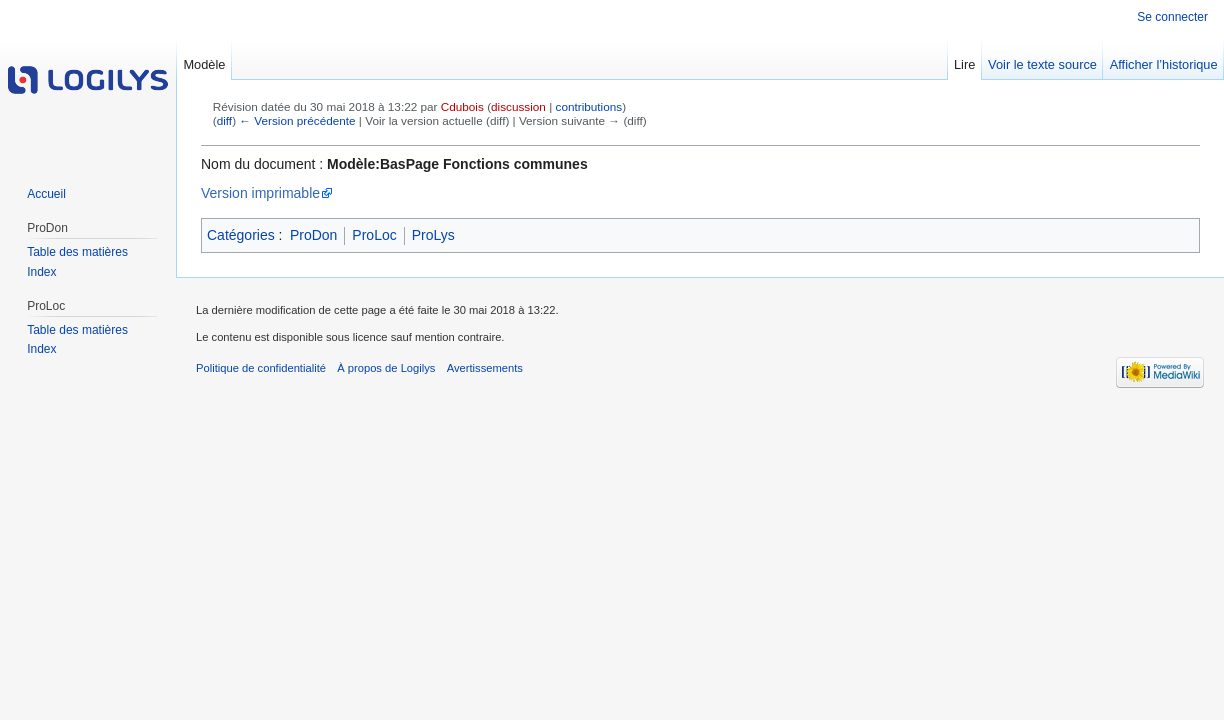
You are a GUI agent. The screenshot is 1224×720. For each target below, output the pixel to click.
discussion (518, 106)
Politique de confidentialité (261, 368)
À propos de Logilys (386, 368)
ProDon (313, 235)
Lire (964, 64)
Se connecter (1172, 17)
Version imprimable (260, 193)
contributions (589, 106)
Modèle (204, 64)
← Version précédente (297, 120)
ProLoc (374, 235)
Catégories (241, 235)
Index (41, 272)
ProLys (433, 235)
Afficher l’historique (1164, 64)
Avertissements (485, 368)
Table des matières (77, 252)
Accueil (46, 194)
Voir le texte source (1042, 64)
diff (224, 120)
